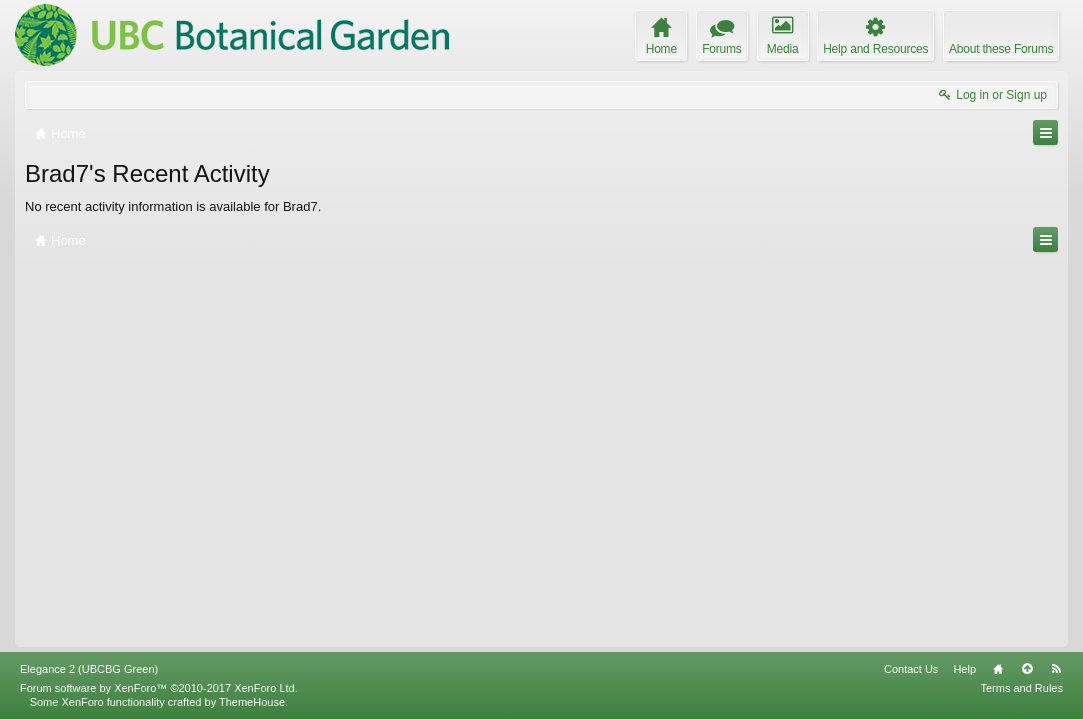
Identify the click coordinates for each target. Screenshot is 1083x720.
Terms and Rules (1021, 688)
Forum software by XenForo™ (159, 688)
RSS (1056, 669)
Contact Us (911, 669)
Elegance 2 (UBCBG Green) (89, 669)
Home (998, 669)
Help (964, 669)
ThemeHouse (252, 702)
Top (1027, 669)
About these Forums (1001, 49)
